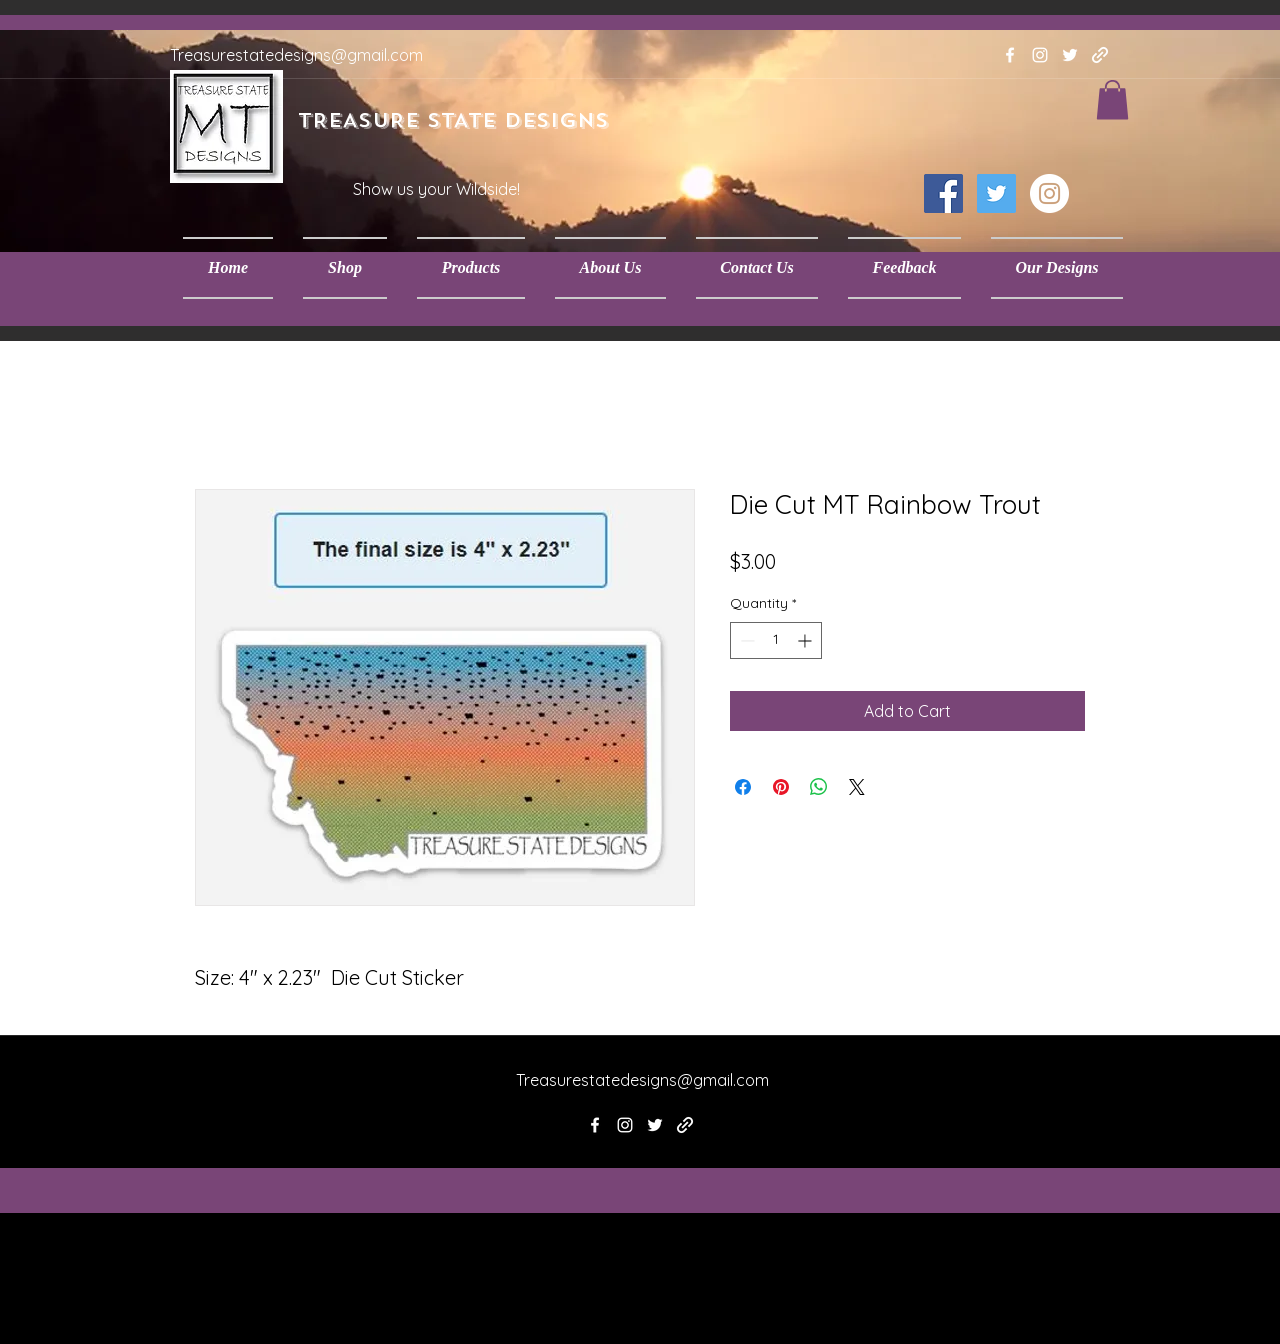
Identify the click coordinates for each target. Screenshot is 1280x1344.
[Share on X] (857, 787)
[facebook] (1010, 55)
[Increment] (806, 640)
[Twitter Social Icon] (996, 193)
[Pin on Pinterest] (781, 787)
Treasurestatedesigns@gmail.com (296, 55)
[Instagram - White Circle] (1049, 193)
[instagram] (1040, 55)
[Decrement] (745, 640)
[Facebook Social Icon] (943, 193)
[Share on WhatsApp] (819, 787)
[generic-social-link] (1100, 55)
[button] (345, 268)
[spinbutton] (776, 640)
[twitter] (1070, 55)
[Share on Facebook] (743, 787)
